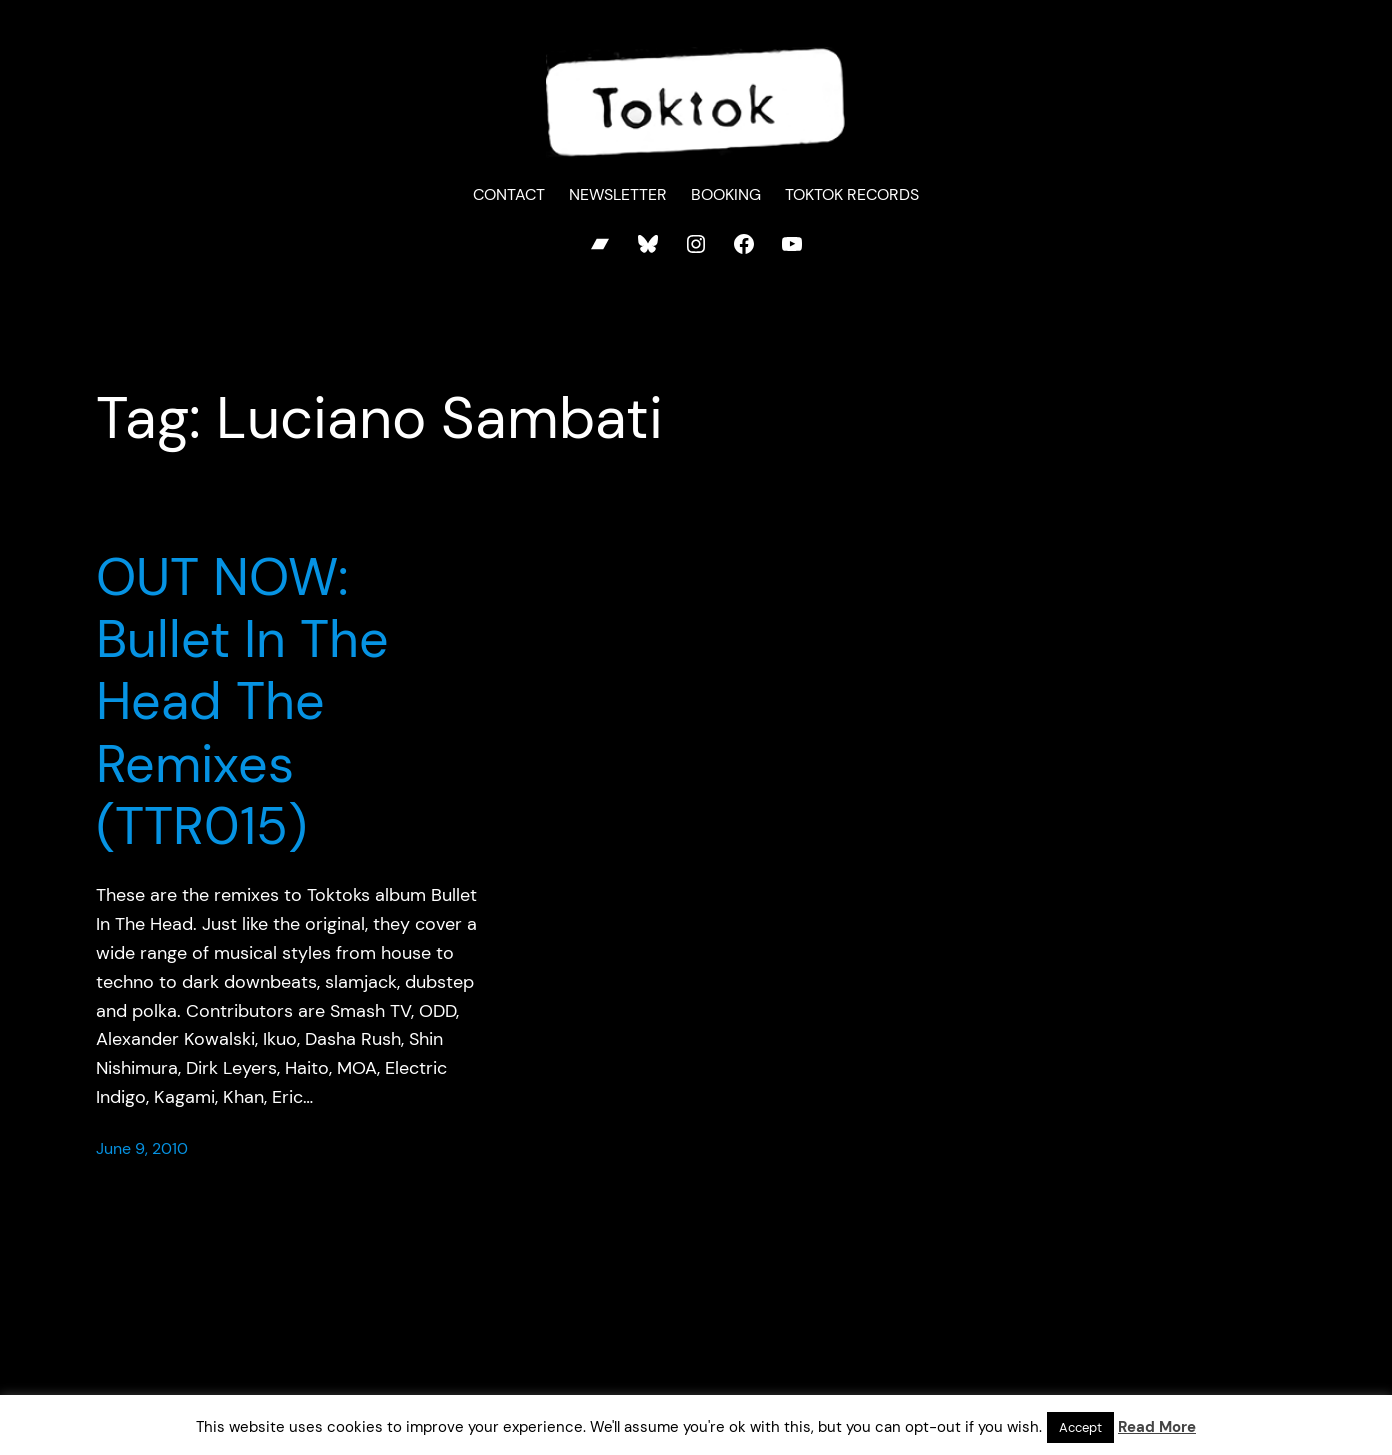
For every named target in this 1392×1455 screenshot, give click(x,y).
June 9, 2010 (142, 1148)
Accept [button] (1080, 1427)
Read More (1157, 1427)
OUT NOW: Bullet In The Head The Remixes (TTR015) (242, 702)
